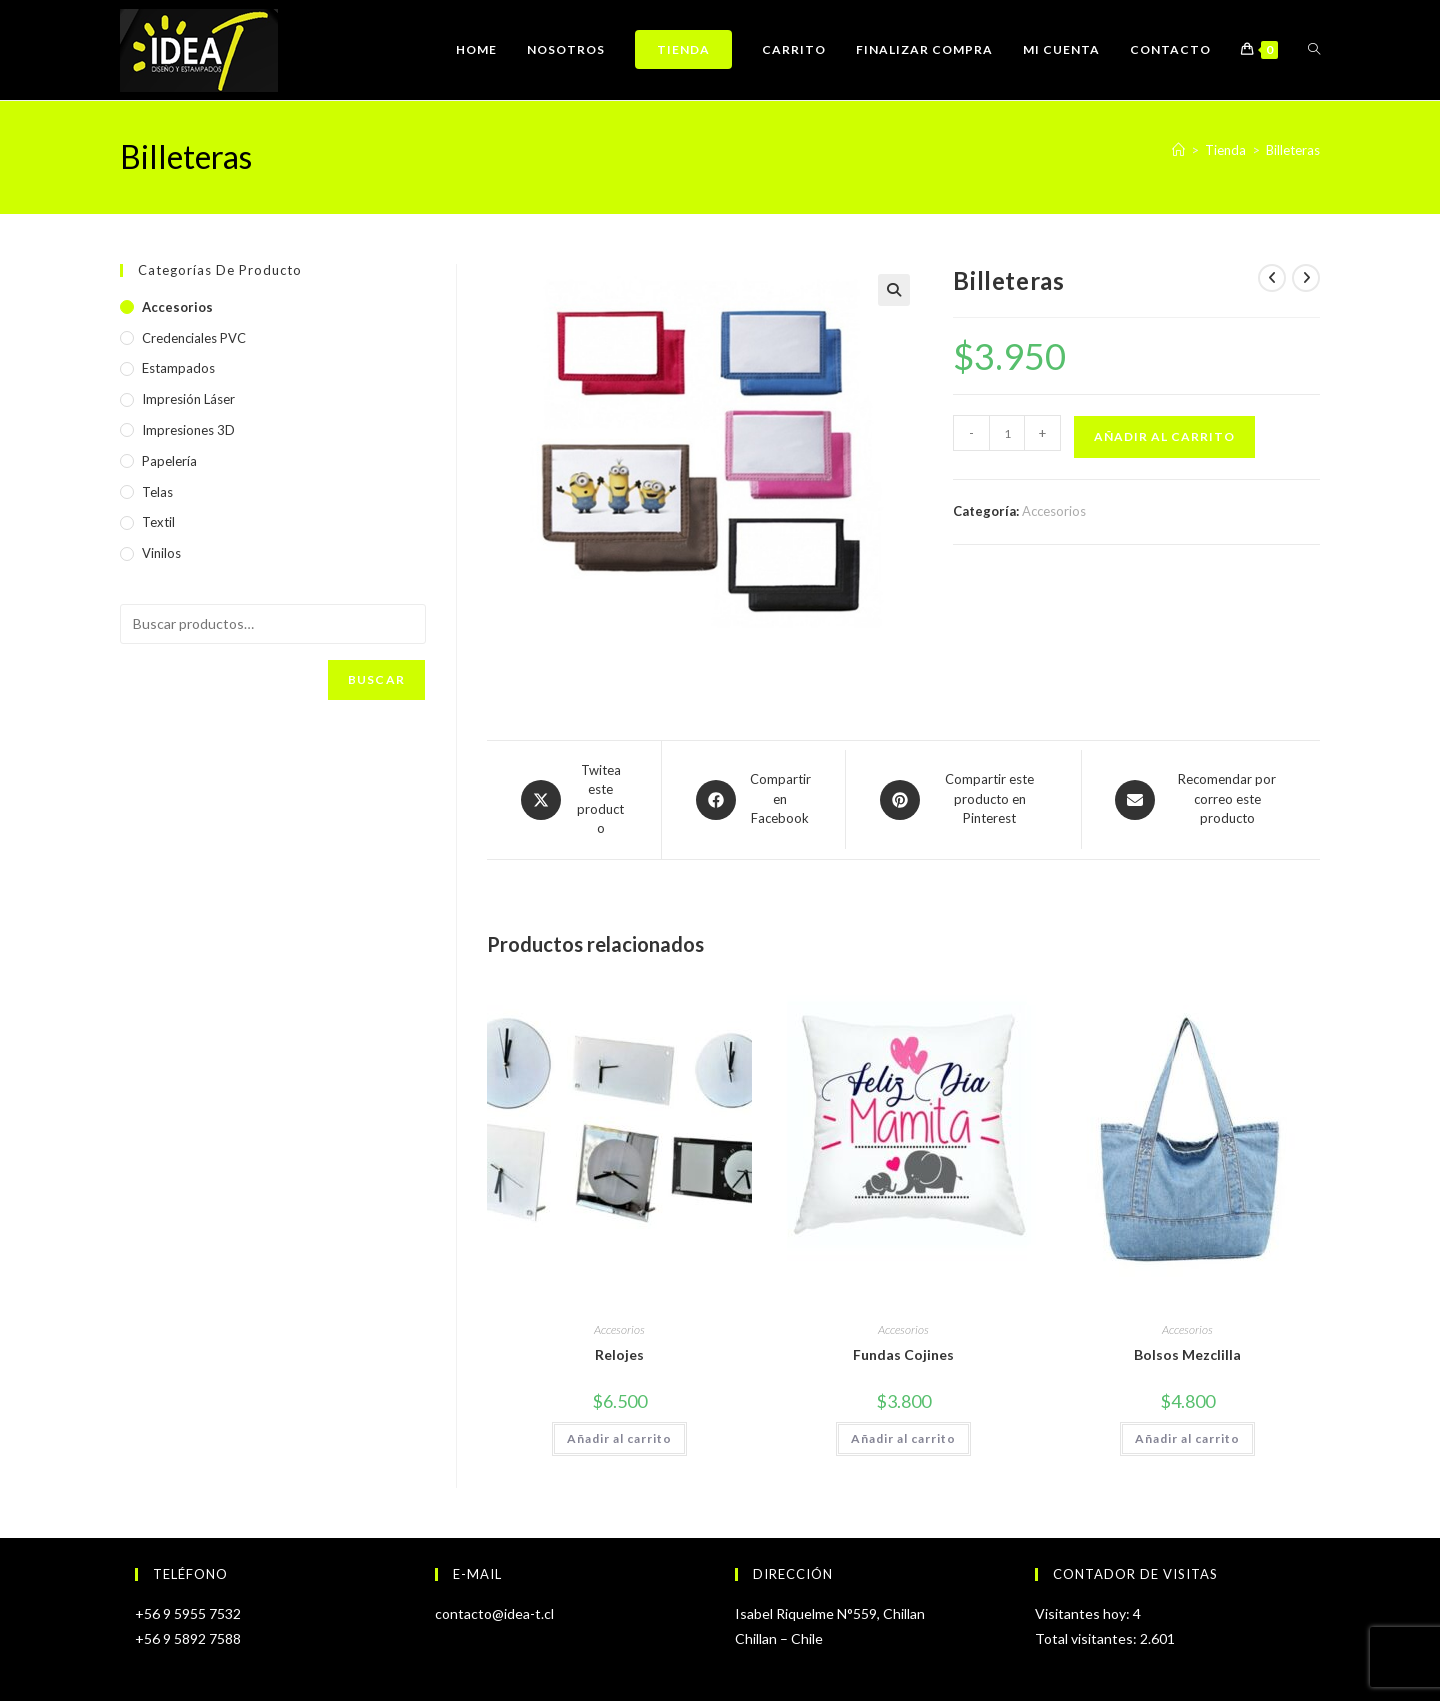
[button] (894, 290)
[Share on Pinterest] (963, 799)
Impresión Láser (188, 399)
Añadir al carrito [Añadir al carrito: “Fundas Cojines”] (903, 1438)
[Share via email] (1201, 799)
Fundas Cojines (903, 1354)
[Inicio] (1178, 150)
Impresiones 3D (188, 430)
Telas (157, 492)
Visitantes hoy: (1084, 1613)
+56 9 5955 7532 (188, 1613)
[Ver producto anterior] (1272, 278)
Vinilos (161, 553)
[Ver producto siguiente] (1306, 278)
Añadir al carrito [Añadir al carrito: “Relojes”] (619, 1438)
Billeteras (1293, 150)
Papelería (169, 461)
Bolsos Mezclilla (1187, 1354)
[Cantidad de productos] (1007, 433)
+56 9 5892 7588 (188, 1638)
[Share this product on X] (574, 800)
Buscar (376, 679)
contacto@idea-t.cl (494, 1613)
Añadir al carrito (1164, 436)
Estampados (178, 368)
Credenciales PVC (194, 338)
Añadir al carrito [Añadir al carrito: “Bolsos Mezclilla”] (1187, 1438)
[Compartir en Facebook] (753, 799)
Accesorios (1054, 511)
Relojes (619, 1354)
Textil (158, 522)
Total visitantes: (1087, 1638)
